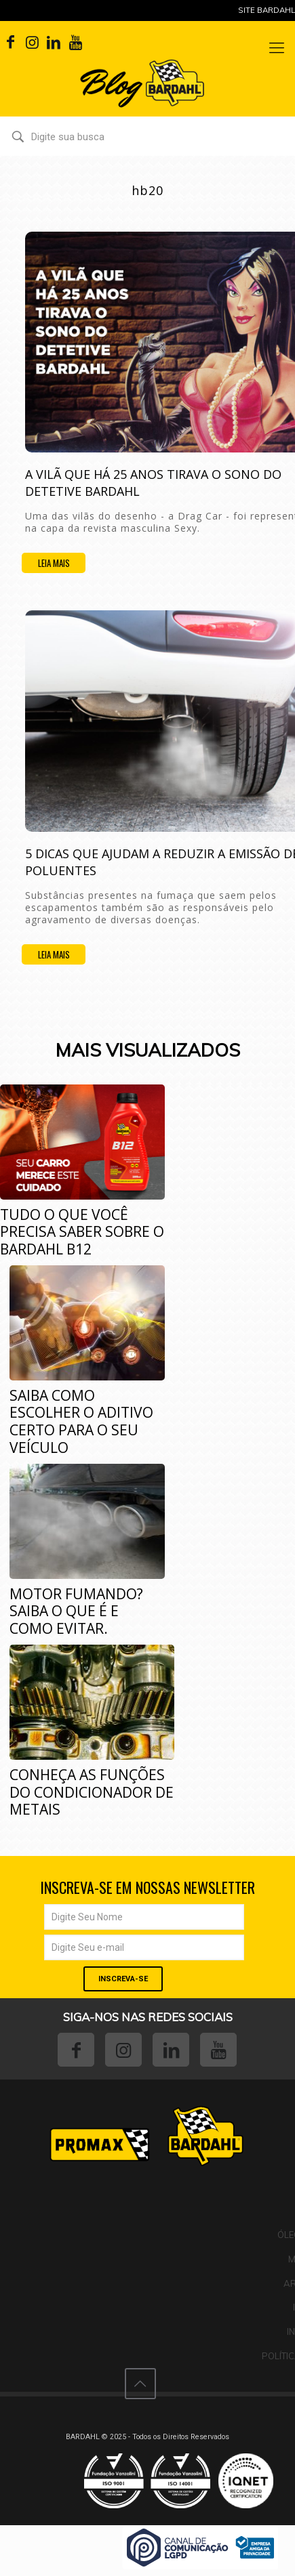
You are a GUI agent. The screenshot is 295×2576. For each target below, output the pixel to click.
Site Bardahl (266, 10)
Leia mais (54, 563)
